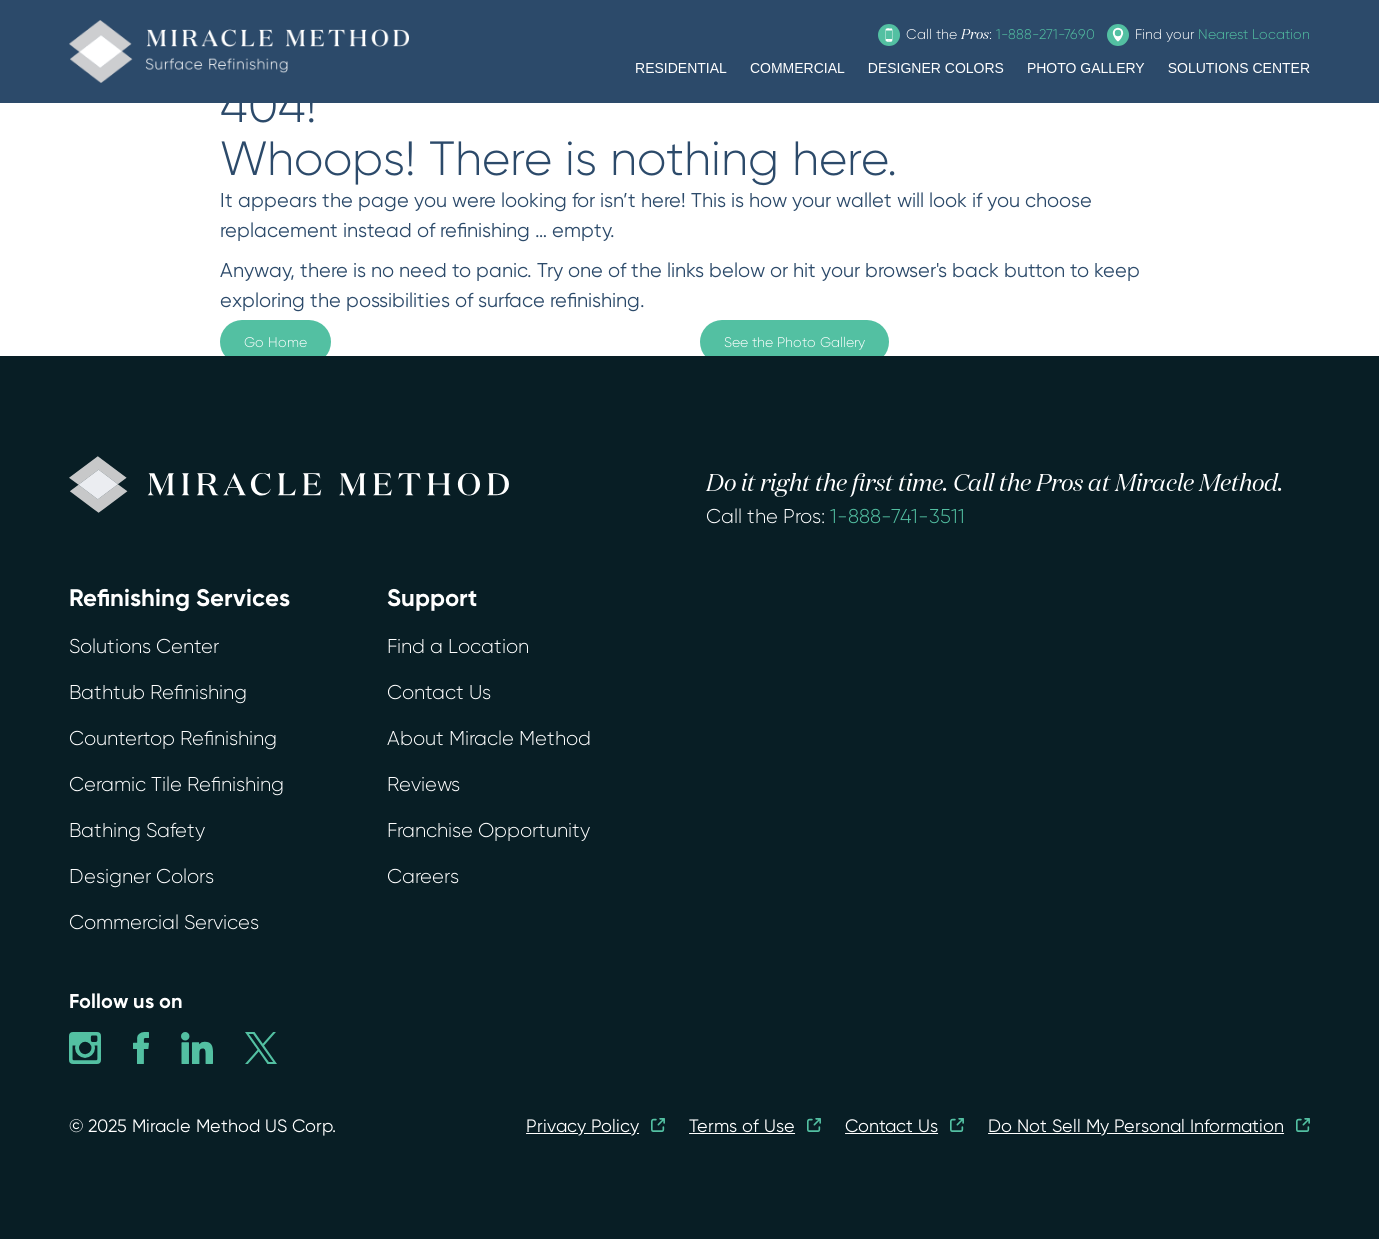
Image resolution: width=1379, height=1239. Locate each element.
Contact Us (439, 692)
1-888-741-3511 (897, 516)
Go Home (275, 342)
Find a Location (458, 646)
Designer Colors (141, 876)
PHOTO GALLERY (1086, 68)
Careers (423, 876)
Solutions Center (144, 646)
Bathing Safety (137, 830)
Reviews (423, 784)
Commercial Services (164, 922)
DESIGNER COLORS (936, 68)
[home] (239, 51)
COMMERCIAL (797, 68)
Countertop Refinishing (173, 738)
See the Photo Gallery (794, 342)
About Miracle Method (489, 738)
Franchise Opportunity (488, 830)
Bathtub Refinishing (158, 692)
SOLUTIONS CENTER (1239, 68)
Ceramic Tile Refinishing (176, 784)
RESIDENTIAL (681, 68)
